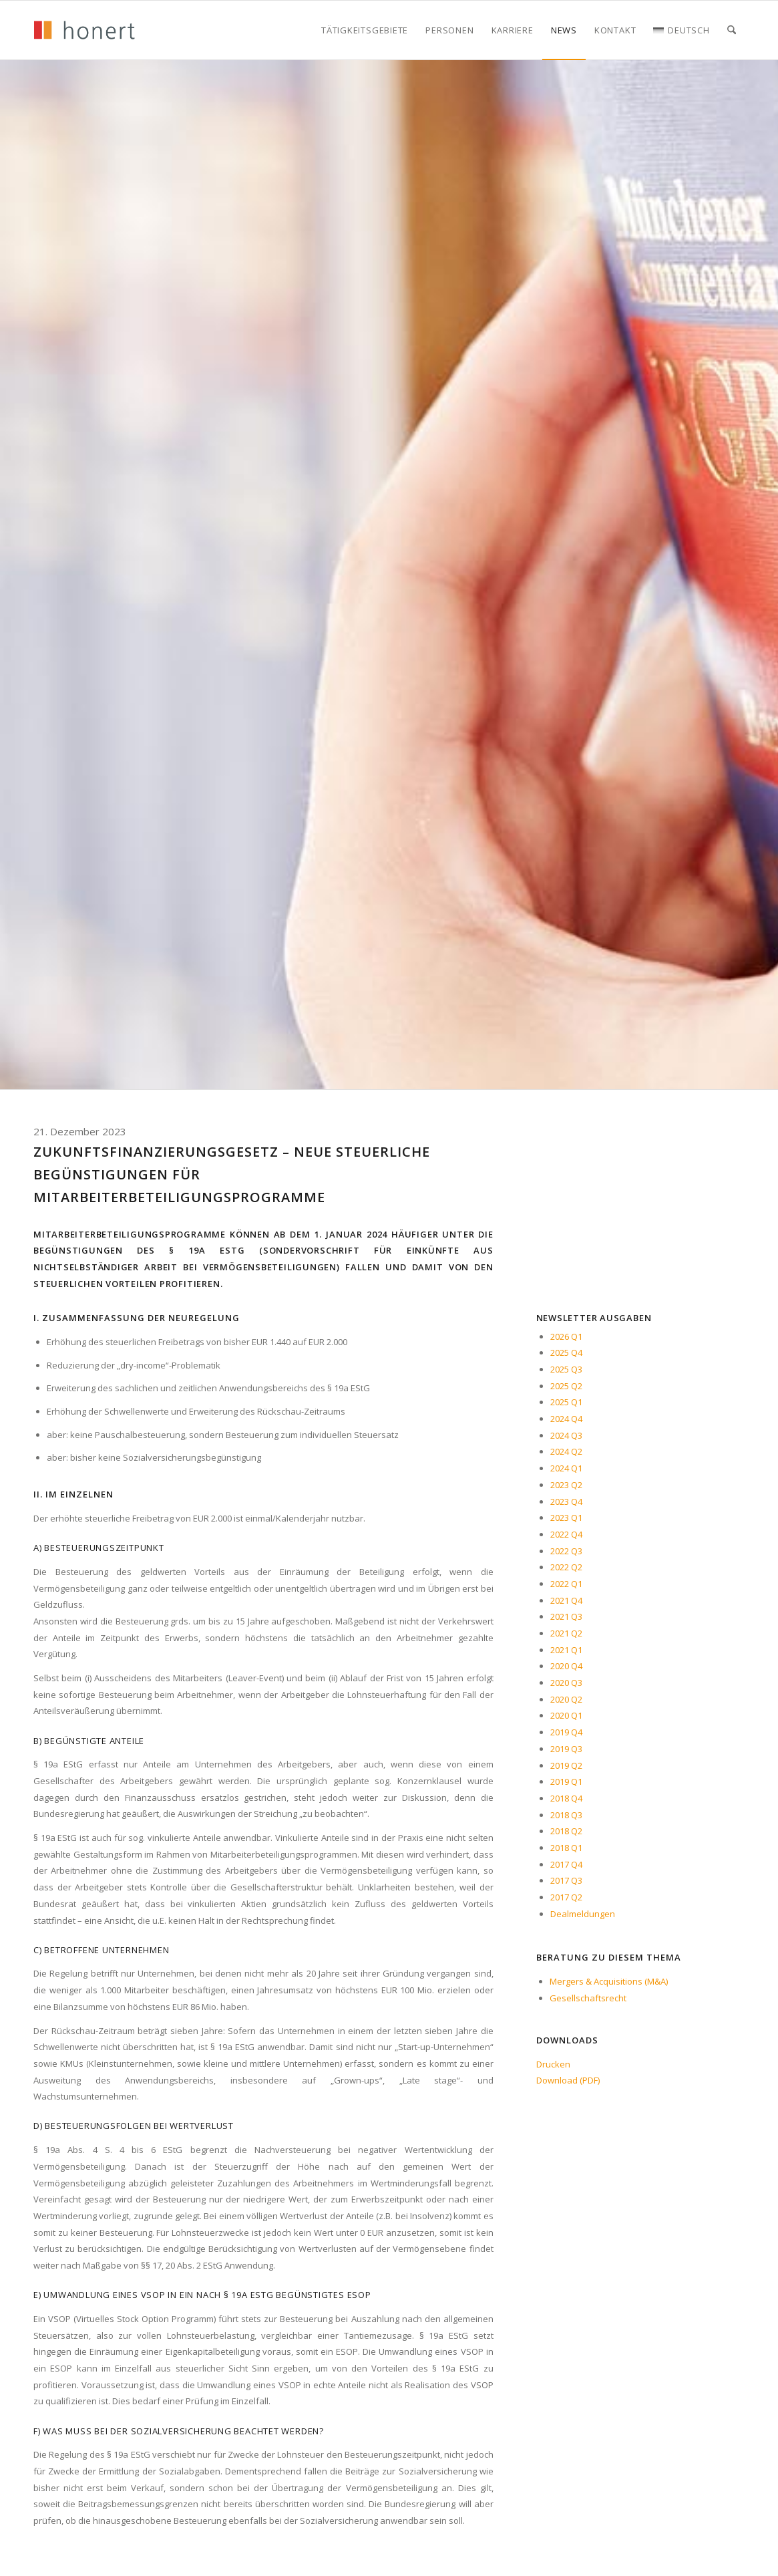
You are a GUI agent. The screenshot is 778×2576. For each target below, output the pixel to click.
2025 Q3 (566, 1369)
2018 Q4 (566, 1798)
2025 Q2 (566, 1386)
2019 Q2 (566, 1765)
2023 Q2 (566, 1485)
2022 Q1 (566, 1584)
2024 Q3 (566, 1435)
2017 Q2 (566, 1897)
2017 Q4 (566, 1864)
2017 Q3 (566, 1880)
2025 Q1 (566, 1402)
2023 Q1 (566, 1518)
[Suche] (732, 30)
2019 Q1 (566, 1781)
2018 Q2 (566, 1831)
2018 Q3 (566, 1815)
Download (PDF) (568, 2080)
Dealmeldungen (582, 1914)
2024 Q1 (566, 1468)
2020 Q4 (566, 1666)
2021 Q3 (566, 1616)
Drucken (553, 2064)
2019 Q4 (566, 1732)
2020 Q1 (566, 1715)
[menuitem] (365, 30)
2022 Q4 (566, 1534)
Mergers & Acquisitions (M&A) (609, 1981)
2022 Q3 (566, 1551)
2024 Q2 (566, 1451)
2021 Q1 (566, 1650)
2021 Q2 (566, 1633)
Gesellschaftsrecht (588, 1998)
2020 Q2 (566, 1699)
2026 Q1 (566, 1336)
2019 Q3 (566, 1749)
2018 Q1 (566, 1848)
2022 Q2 (566, 1567)
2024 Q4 (566, 1419)
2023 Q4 (566, 1501)
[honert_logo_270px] (84, 30)
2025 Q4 (566, 1352)
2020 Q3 (566, 1683)
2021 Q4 (566, 1600)
